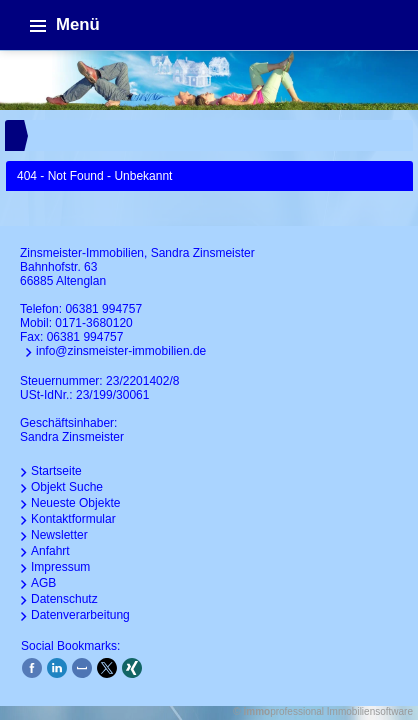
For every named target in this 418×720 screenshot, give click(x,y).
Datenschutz (64, 599)
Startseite (56, 471)
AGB (43, 583)
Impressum (60, 567)
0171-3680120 (93, 323)
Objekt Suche (67, 487)
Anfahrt (50, 551)
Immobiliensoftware (370, 711)
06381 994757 (103, 309)
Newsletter (59, 535)
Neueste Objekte (75, 503)
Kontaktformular (73, 519)
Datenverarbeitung (80, 615)
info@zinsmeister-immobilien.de (121, 351)
